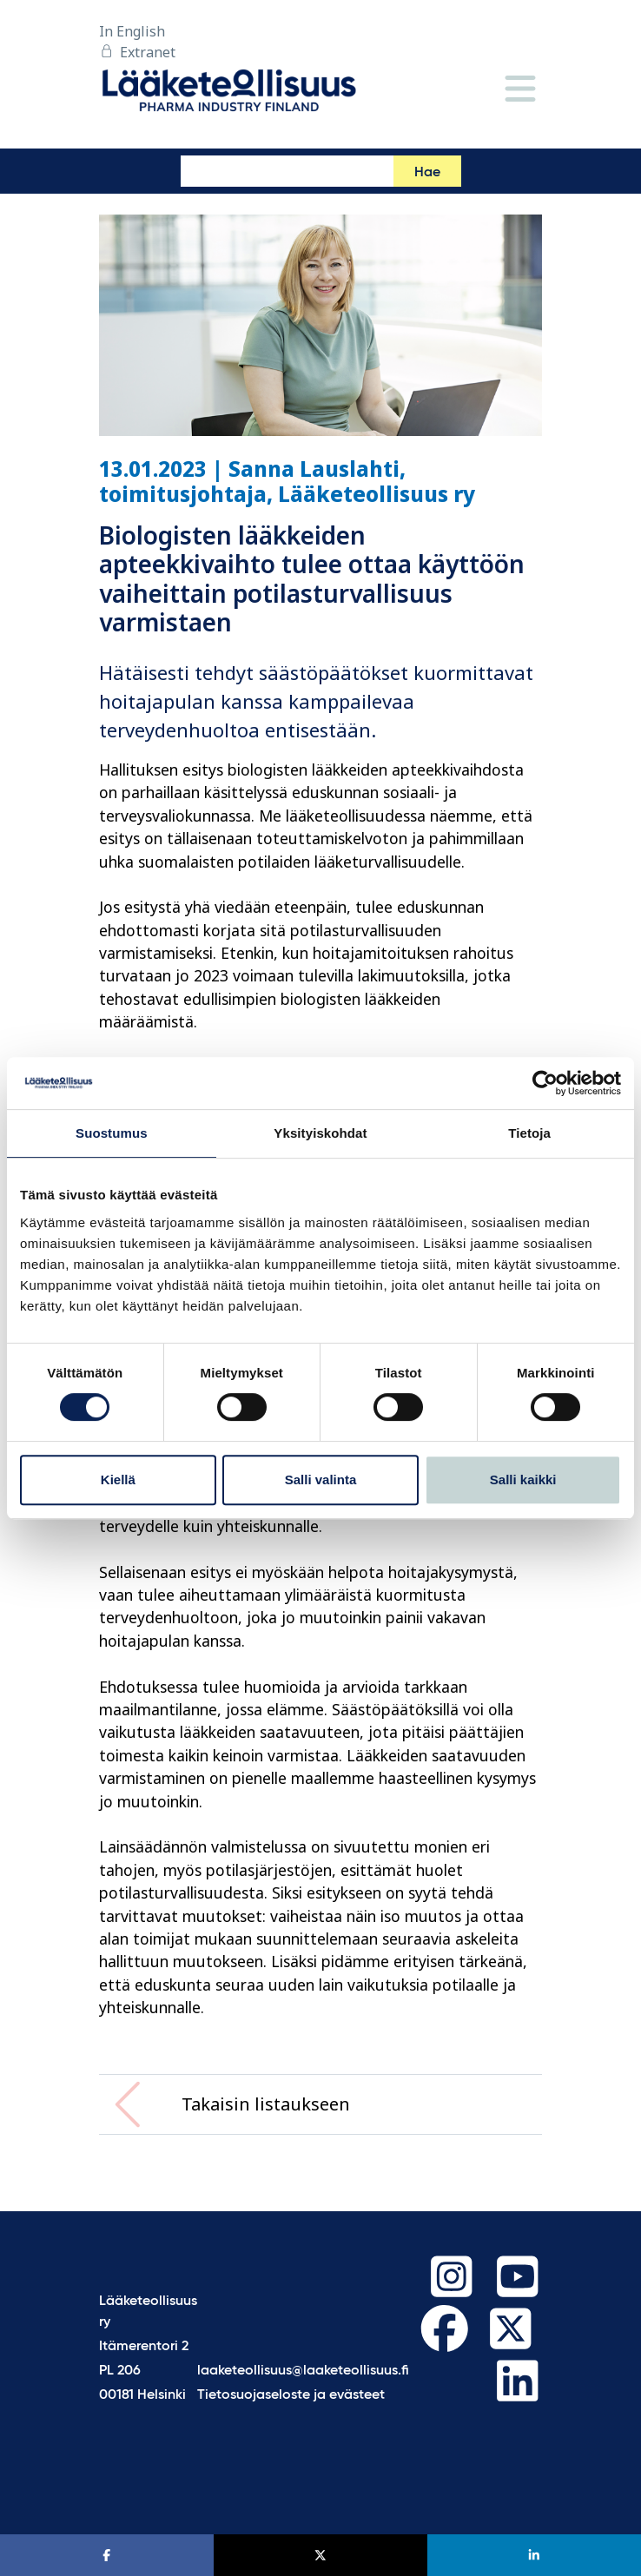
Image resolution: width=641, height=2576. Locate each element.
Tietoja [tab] (529, 1133)
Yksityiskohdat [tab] (320, 1133)
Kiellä (118, 1479)
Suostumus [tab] (112, 1133)
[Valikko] (520, 90)
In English (132, 31)
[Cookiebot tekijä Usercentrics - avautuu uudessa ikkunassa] (545, 1083)
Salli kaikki (523, 1479)
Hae (427, 173)
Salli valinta (321, 1479)
